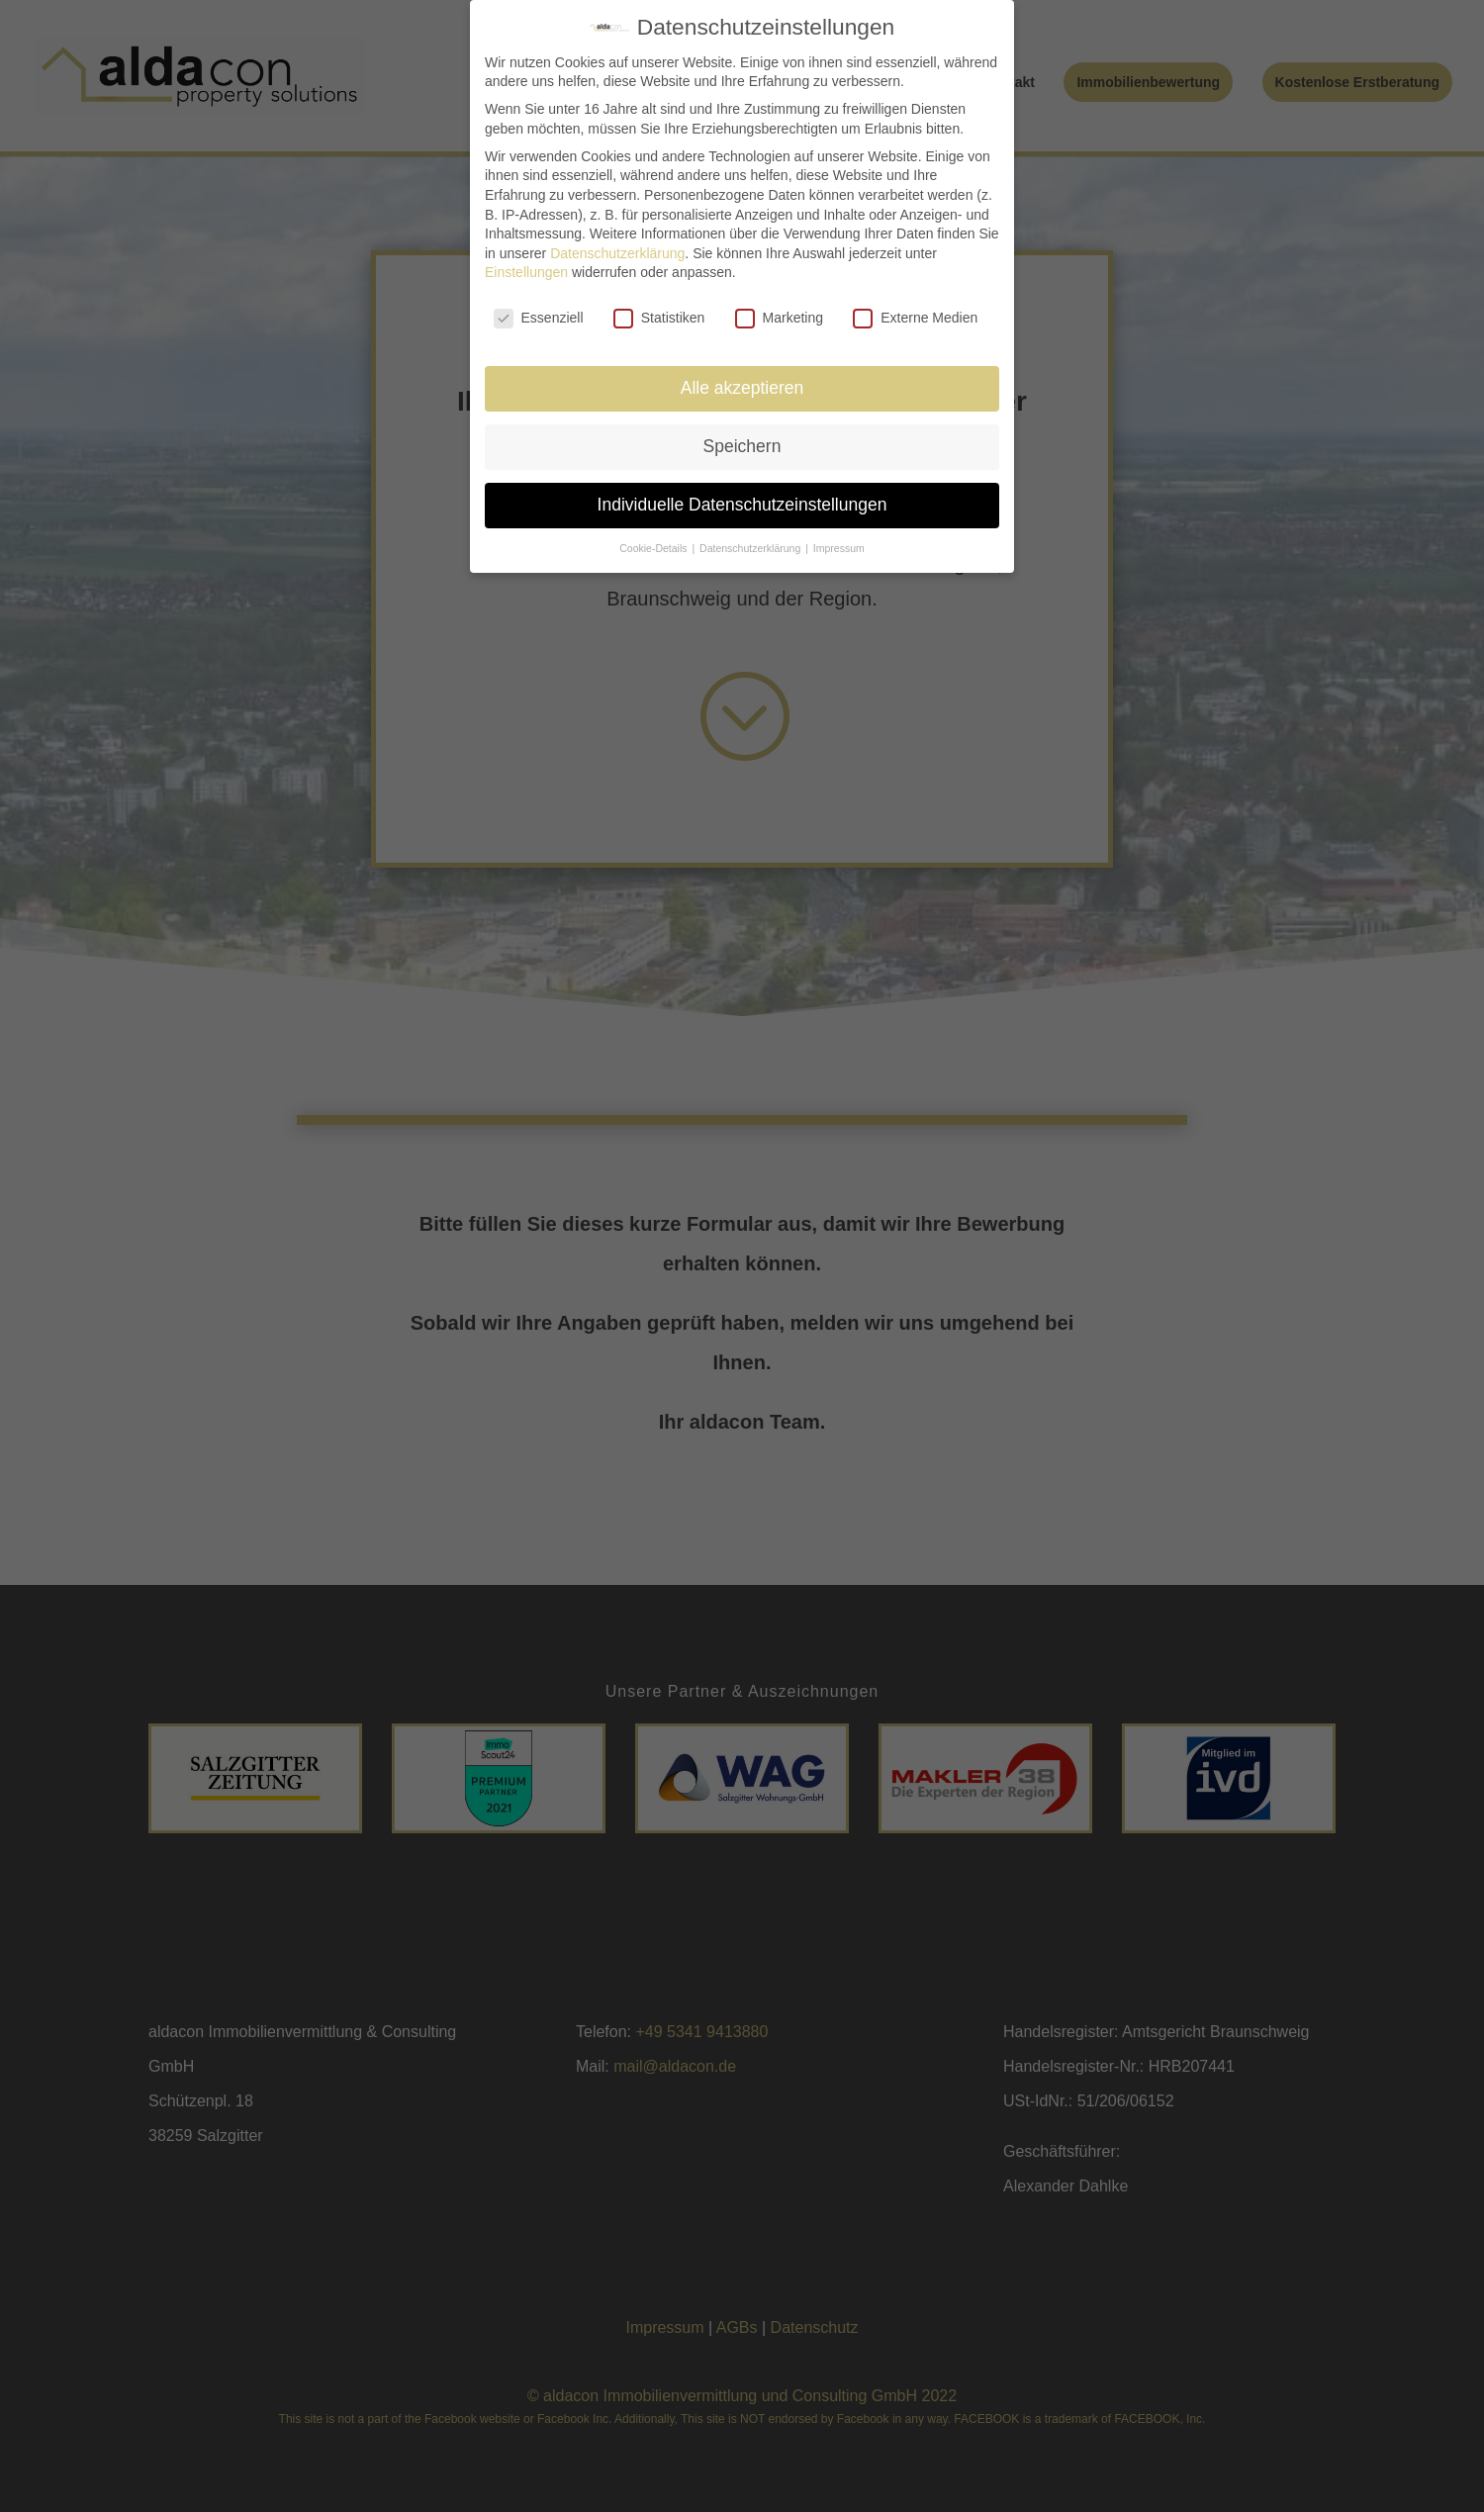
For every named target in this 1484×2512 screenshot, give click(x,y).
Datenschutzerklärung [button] (751, 548)
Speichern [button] (742, 446)
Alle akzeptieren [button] (742, 388)
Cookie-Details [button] (654, 548)
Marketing (779, 318)
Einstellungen (526, 272)
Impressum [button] (839, 548)
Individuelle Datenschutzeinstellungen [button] (742, 504)
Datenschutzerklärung (617, 253)
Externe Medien (915, 318)
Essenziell (539, 318)
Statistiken (659, 318)
